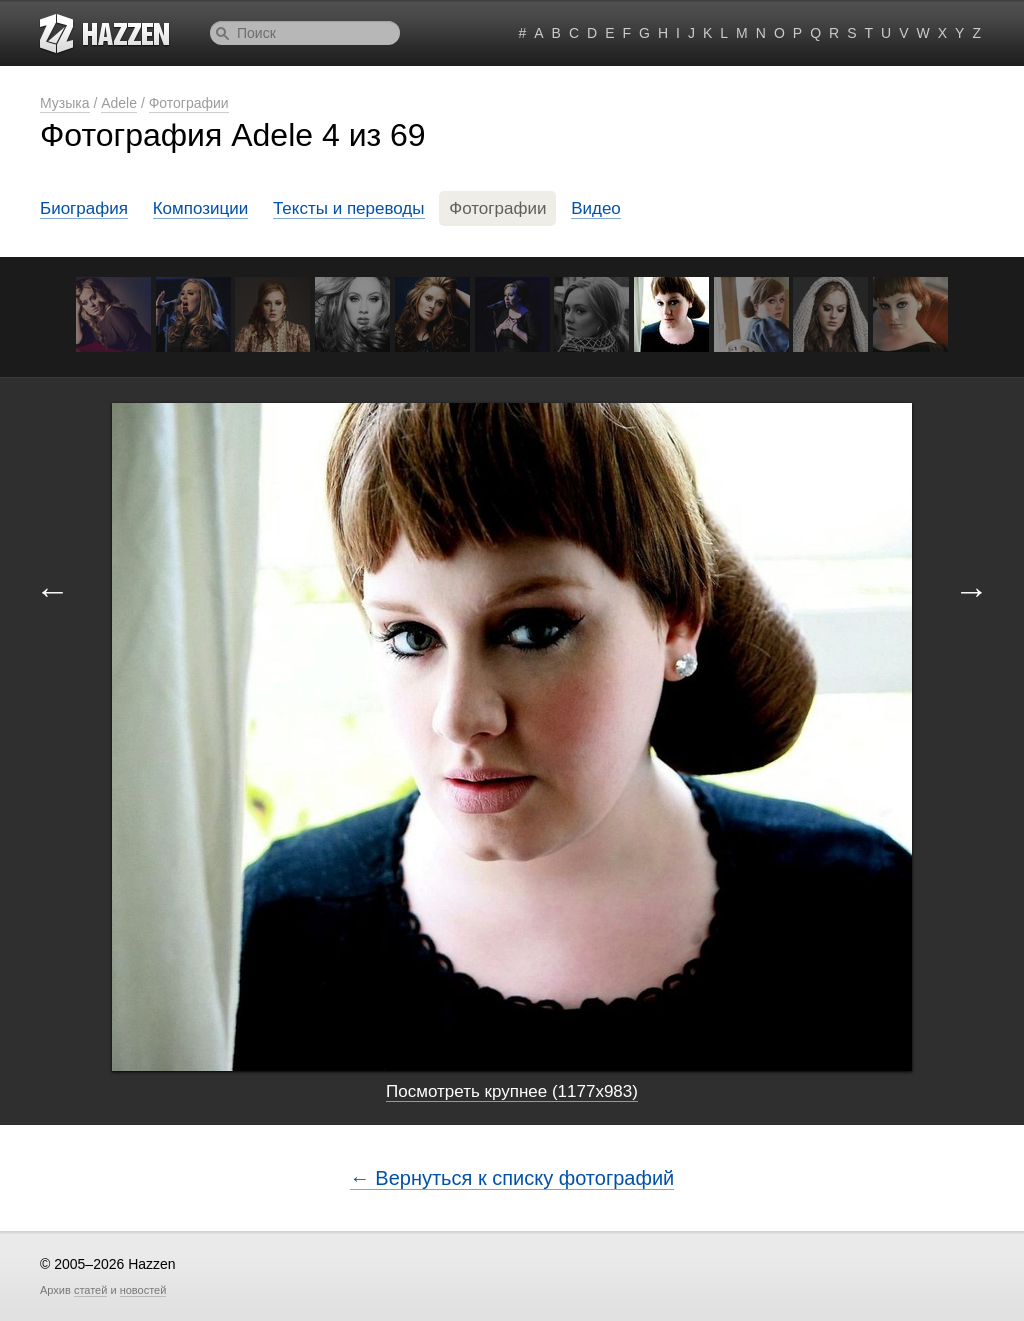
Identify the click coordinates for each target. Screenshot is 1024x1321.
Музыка (65, 103)
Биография (84, 208)
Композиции (201, 208)
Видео (596, 208)
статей (90, 1290)
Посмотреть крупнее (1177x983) (512, 1091)
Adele (119, 103)
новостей (143, 1290)
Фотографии (189, 103)
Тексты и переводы (349, 208)
